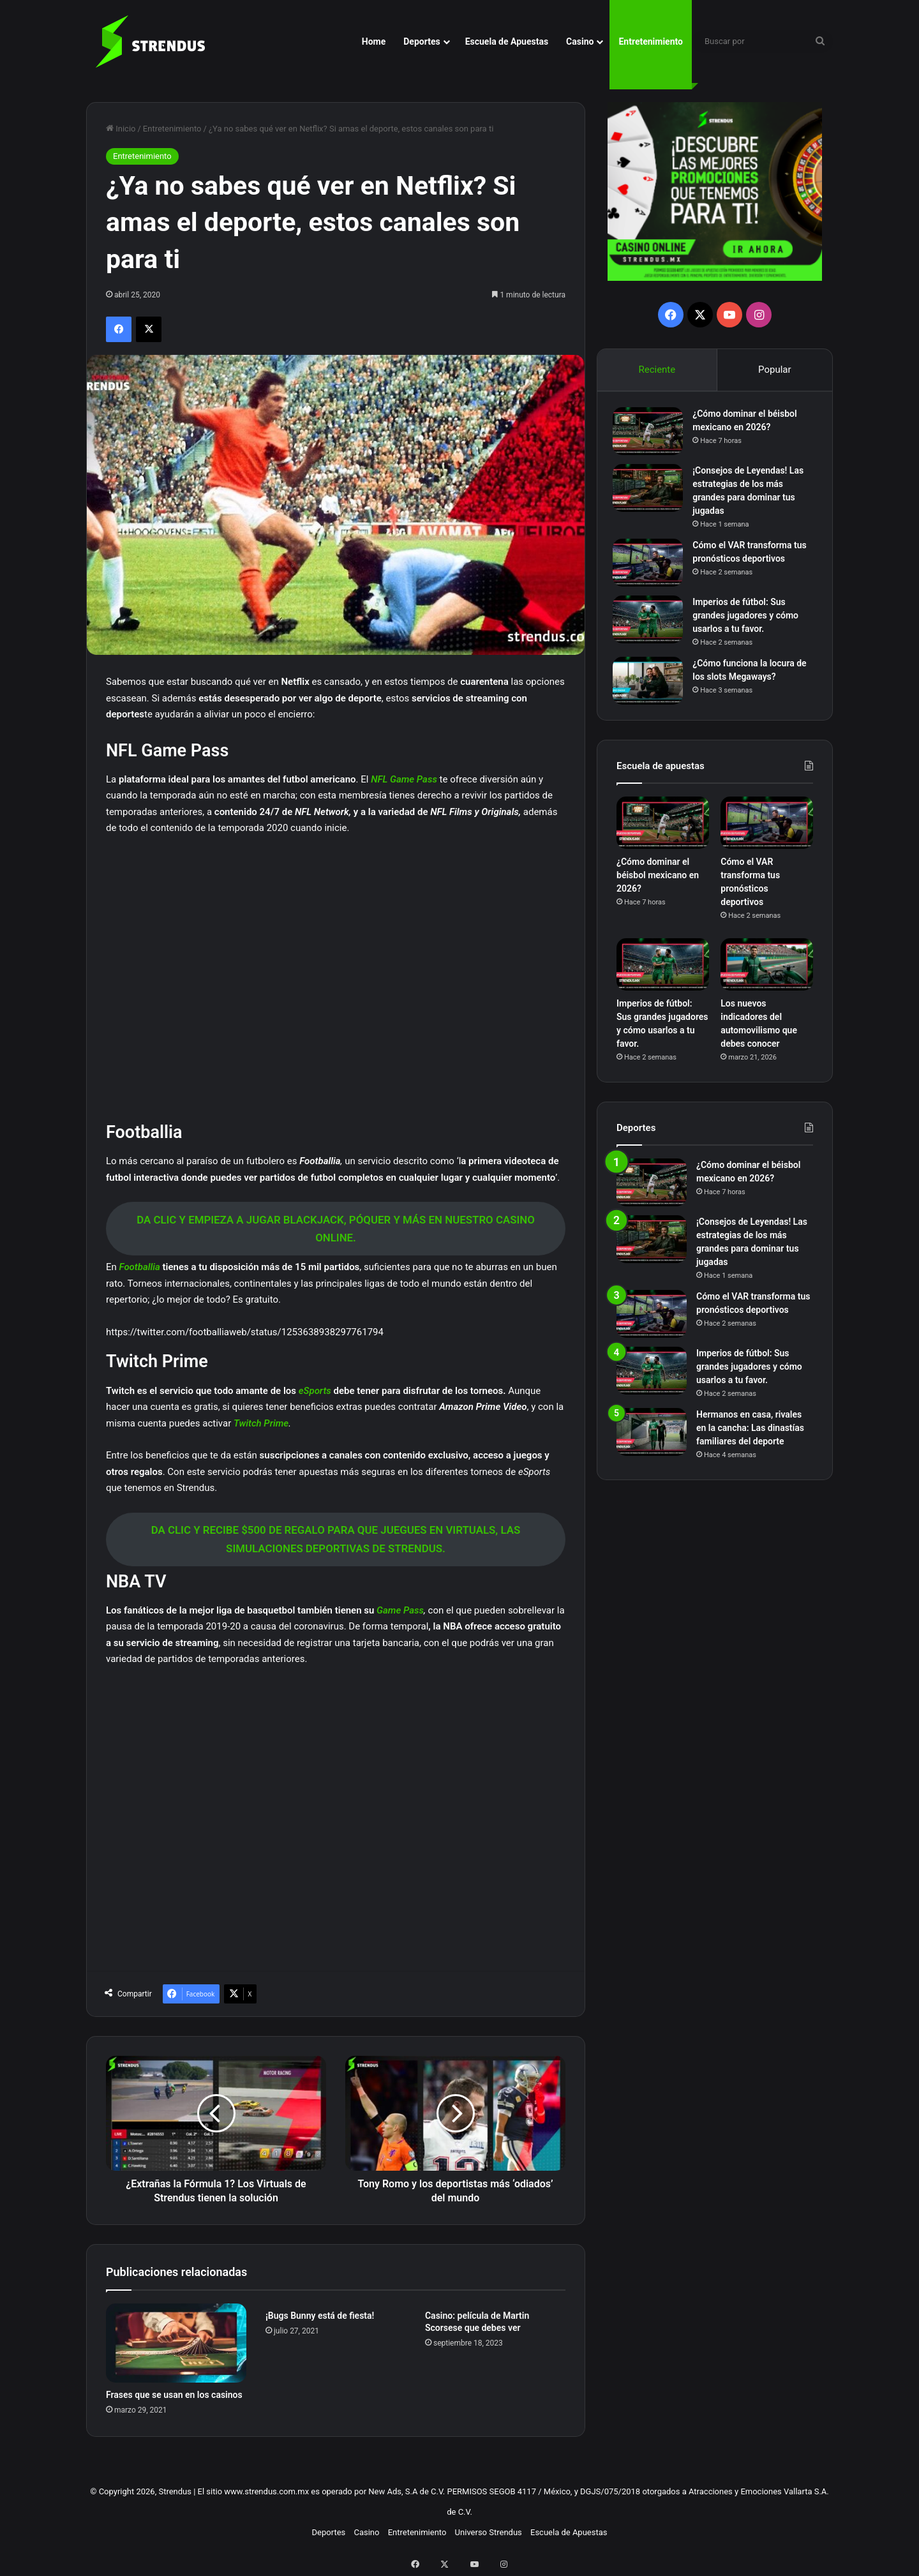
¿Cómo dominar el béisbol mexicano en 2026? (657, 882)
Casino (580, 41)
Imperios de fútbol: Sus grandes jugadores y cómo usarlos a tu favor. (749, 619)
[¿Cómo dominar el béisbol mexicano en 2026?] (651, 435)
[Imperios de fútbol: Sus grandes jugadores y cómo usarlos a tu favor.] (651, 623)
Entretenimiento (650, 41)
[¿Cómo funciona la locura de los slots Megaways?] (651, 684)
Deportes (421, 41)
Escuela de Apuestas (506, 41)
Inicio (120, 128)
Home (373, 41)
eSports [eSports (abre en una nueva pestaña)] (316, 1391)
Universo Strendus (488, 2532)
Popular (774, 369)
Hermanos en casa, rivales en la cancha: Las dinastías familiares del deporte (750, 1434)
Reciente (656, 369)
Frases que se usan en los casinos (174, 2395)
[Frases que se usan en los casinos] (176, 2343)
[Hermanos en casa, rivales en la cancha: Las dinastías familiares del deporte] (651, 1439)
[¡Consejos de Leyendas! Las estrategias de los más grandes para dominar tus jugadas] (651, 492)
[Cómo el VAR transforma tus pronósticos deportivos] (651, 566)
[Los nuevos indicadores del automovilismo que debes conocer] (767, 972)
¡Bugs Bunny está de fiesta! (319, 2315)
